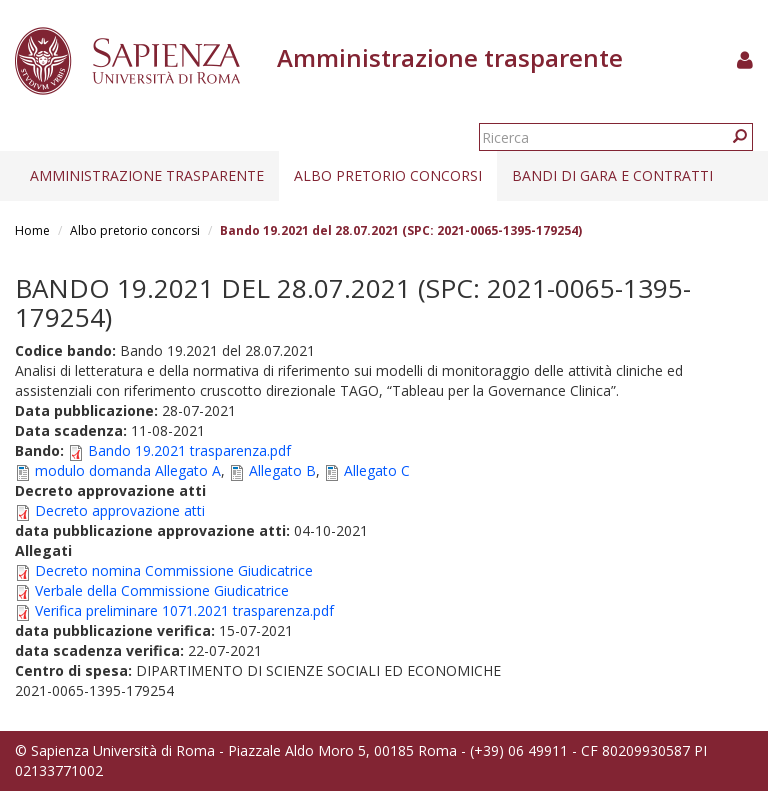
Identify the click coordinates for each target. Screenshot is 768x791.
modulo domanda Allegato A (128, 470)
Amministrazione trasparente (147, 175)
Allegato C (377, 470)
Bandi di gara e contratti (612, 175)
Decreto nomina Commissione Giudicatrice (174, 570)
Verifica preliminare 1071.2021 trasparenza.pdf (184, 610)
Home (32, 230)
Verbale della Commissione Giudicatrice (162, 590)
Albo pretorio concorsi (388, 175)
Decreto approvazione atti (120, 510)
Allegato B (282, 470)
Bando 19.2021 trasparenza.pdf (189, 450)
